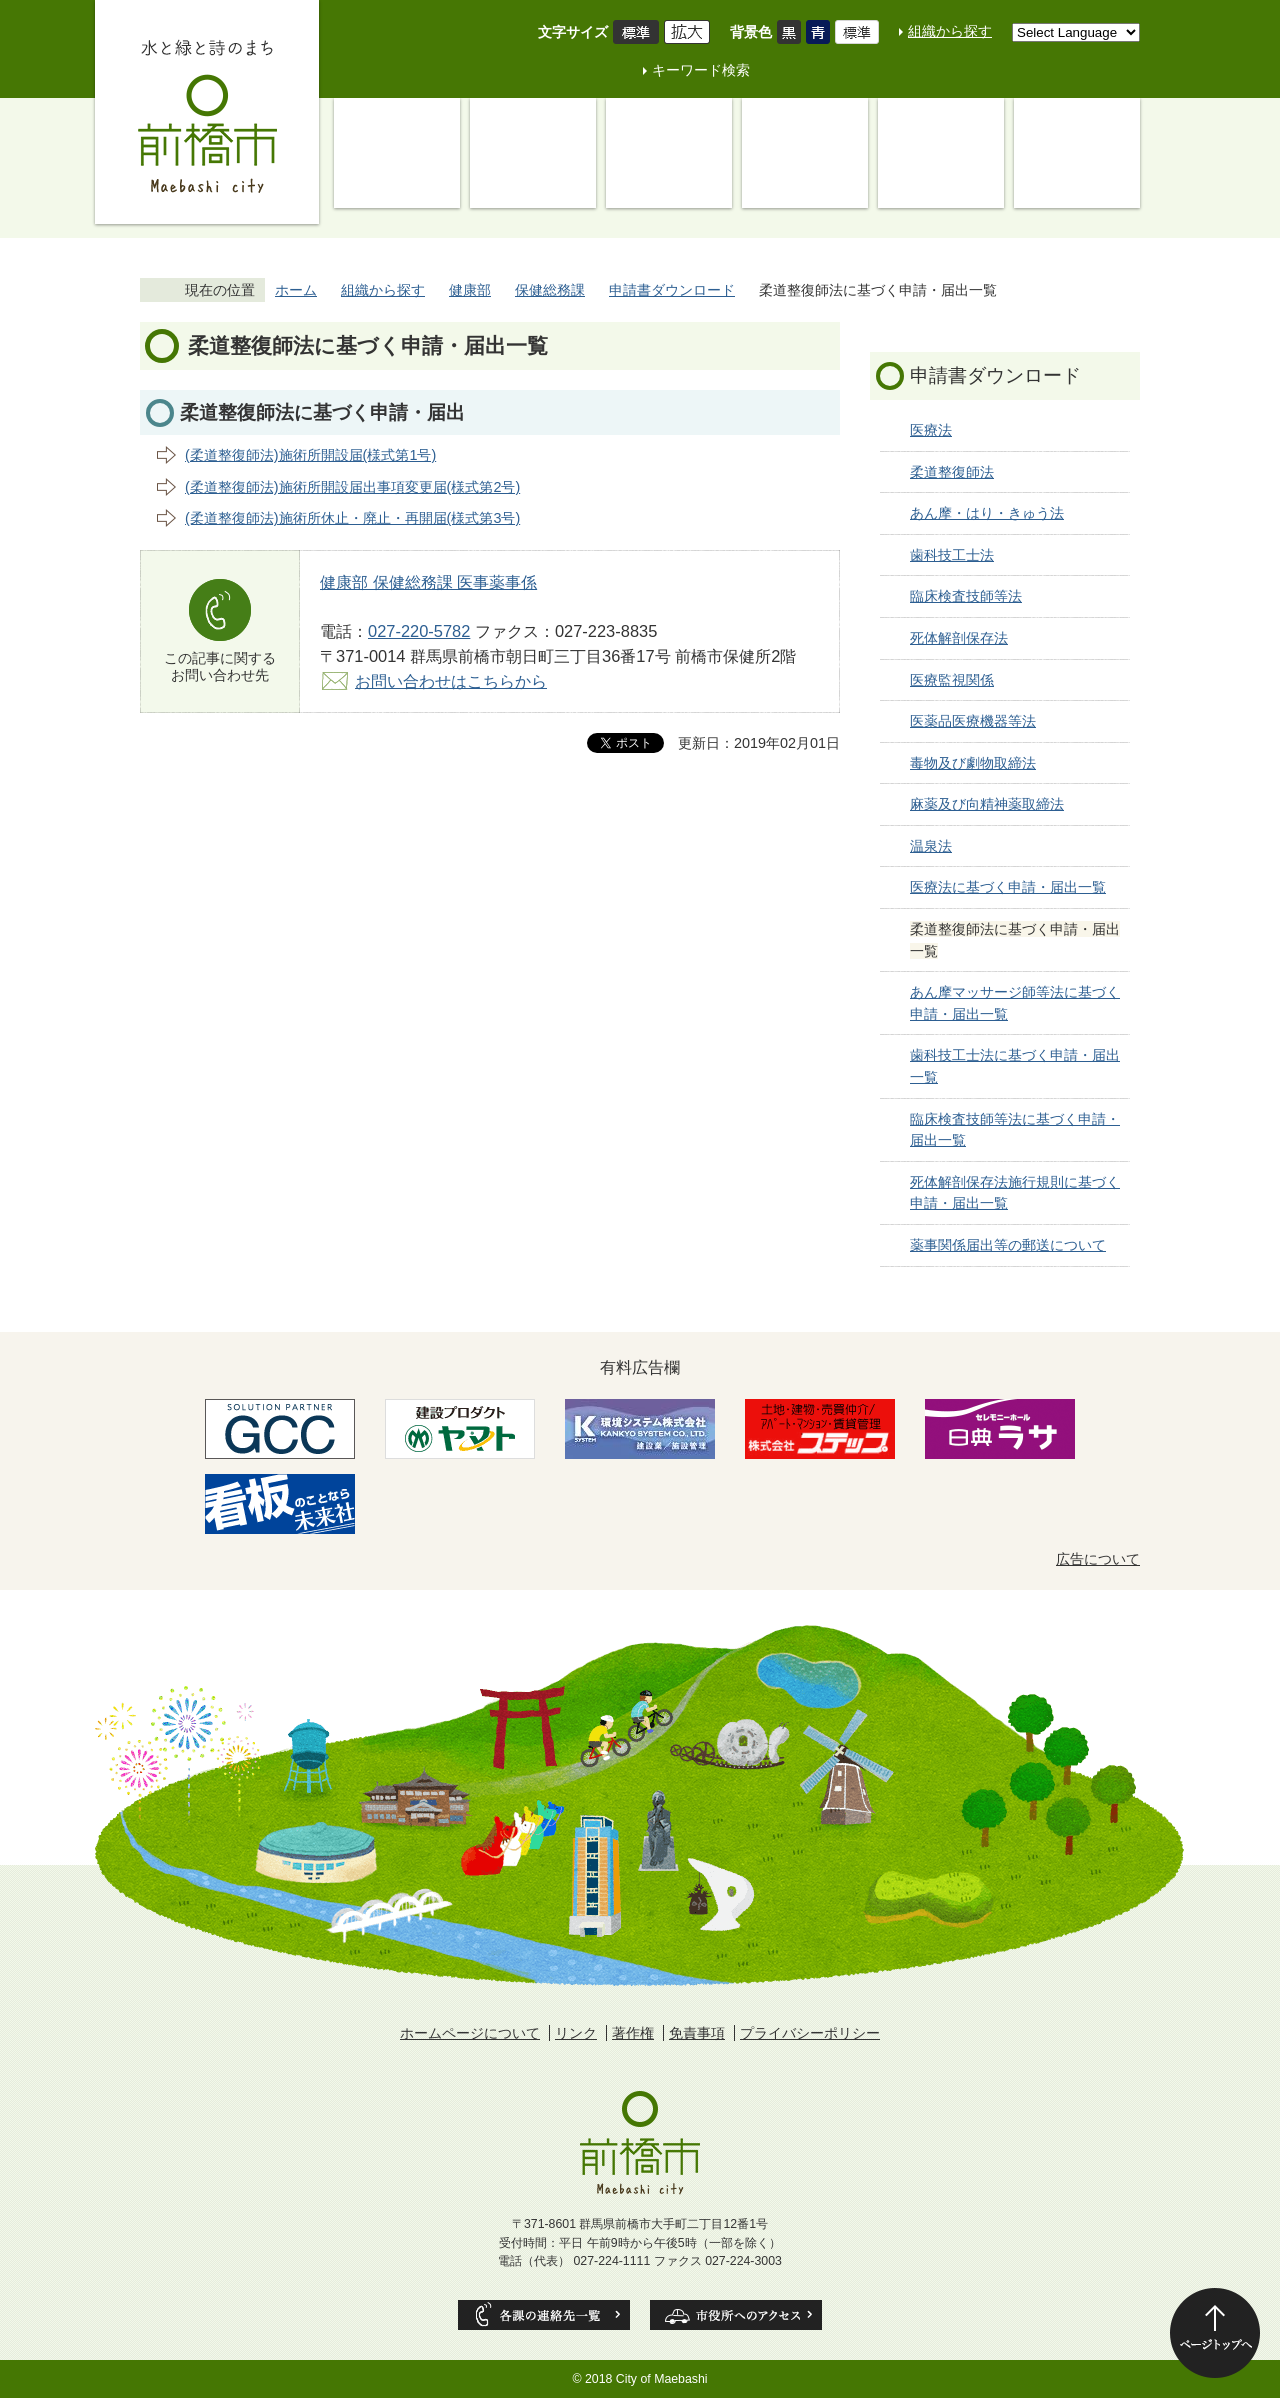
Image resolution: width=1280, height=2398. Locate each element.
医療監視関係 (952, 680)
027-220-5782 (419, 631)
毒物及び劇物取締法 (973, 763)
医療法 (931, 430)
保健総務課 (550, 290)
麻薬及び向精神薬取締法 (987, 804)
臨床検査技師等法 (966, 596)
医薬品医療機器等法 (973, 721)
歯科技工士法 (952, 555)
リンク (576, 2033)
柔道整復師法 (952, 472)
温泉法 (931, 846)
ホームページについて (470, 2033)
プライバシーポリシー (810, 2033)
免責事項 (697, 2033)
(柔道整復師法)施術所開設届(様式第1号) (310, 455)
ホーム (296, 290)
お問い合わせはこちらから (451, 681)
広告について (1098, 1559)
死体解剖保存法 (959, 638)
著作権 (633, 2033)
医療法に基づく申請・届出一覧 (1008, 887)
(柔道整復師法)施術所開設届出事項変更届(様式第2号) (352, 487)
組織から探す (950, 31)
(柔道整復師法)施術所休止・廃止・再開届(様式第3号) (352, 518)
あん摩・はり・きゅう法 (987, 513)
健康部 (470, 290)
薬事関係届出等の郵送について (1008, 1245)
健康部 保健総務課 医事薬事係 (428, 582)
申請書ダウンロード (672, 290)
